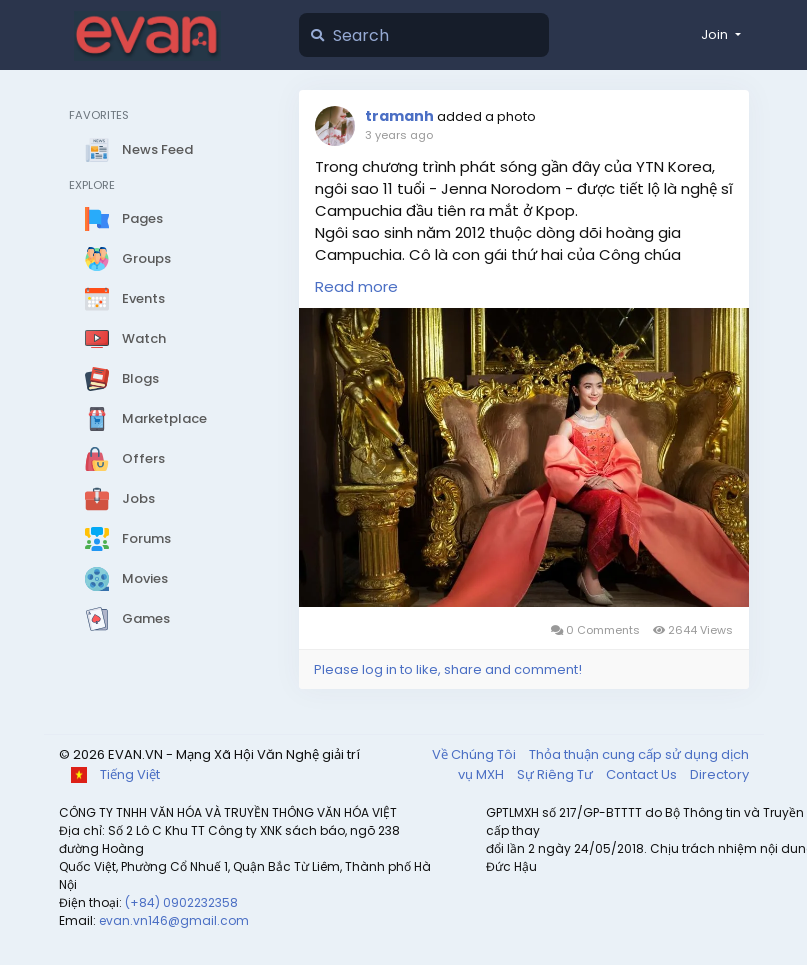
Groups (128, 259)
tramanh (399, 116)
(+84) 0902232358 (181, 902)
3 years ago (399, 135)
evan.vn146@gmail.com (174, 920)
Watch (125, 339)
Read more (356, 286)
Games (127, 619)
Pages (124, 219)
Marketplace (146, 419)
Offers (125, 459)
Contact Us (643, 774)
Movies (126, 579)
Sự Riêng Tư (556, 774)
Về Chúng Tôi (475, 754)
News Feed (139, 150)
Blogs (122, 379)
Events (125, 299)
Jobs (120, 499)
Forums (128, 539)
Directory (719, 774)
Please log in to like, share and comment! (448, 669)
